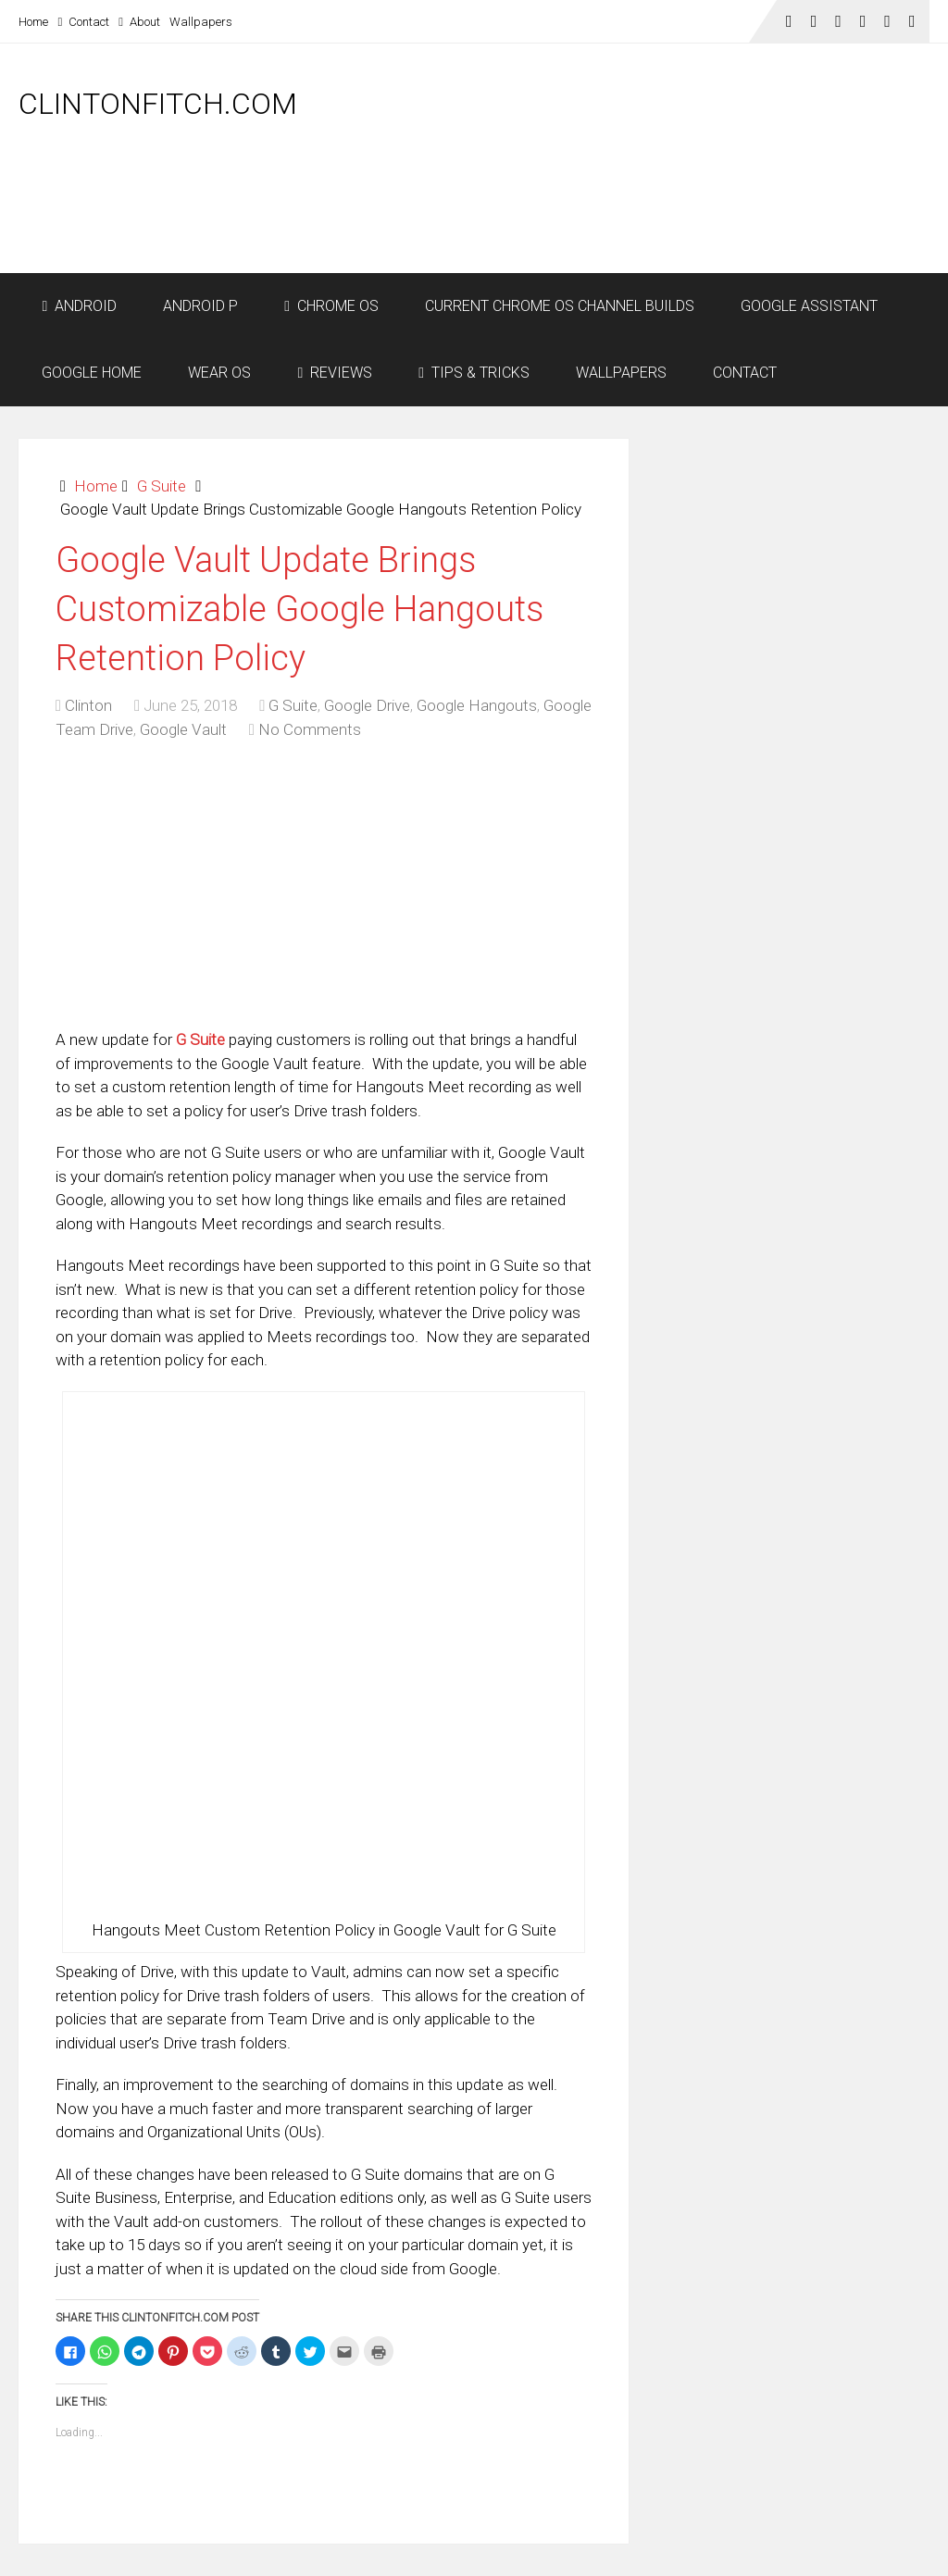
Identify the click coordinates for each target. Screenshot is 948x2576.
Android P (200, 306)
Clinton (88, 705)
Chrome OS (331, 306)
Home (33, 22)
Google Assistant (809, 306)
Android (79, 306)
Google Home (92, 372)
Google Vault (183, 729)
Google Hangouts (477, 705)
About (139, 22)
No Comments (309, 729)
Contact (83, 22)
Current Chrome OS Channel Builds (559, 306)
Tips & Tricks (474, 372)
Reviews (334, 372)
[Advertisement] (592, 224)
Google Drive (367, 705)
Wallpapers (200, 22)
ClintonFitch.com (158, 103)
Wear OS (219, 372)
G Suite (161, 486)
